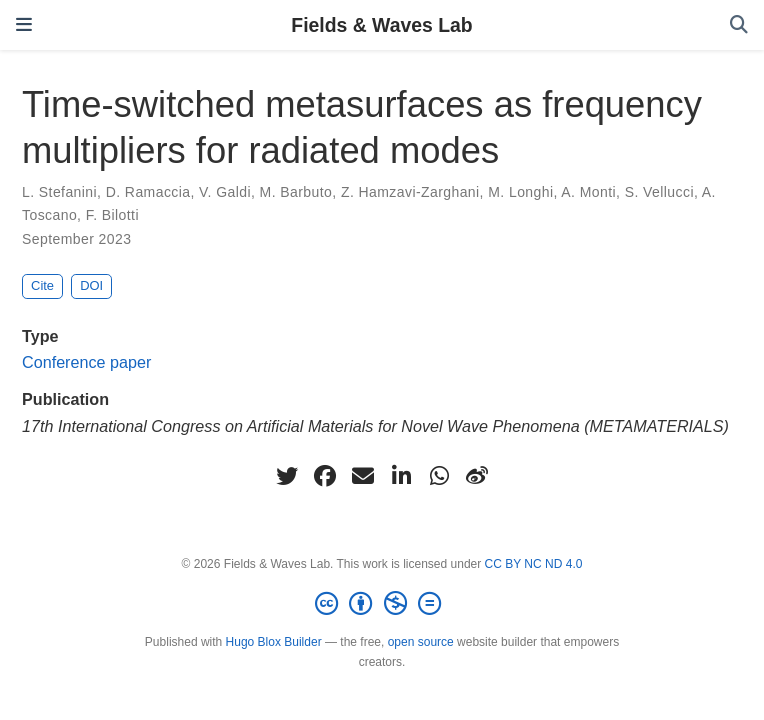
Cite (42, 285)
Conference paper (86, 362)
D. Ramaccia (148, 192)
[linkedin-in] (401, 476)
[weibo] (477, 476)
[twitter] (287, 476)
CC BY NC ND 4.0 (534, 564)
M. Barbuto (296, 192)
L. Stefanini (59, 192)
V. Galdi (225, 192)
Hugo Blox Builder (274, 642)
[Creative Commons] (382, 604)
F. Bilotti (112, 215)
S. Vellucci (659, 192)
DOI (91, 285)
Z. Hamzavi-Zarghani (410, 192)
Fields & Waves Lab (381, 25)
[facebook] (325, 476)
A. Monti (588, 192)
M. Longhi (520, 192)
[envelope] (363, 476)
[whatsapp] (439, 476)
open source (421, 642)
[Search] (739, 25)
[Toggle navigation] (24, 25)
